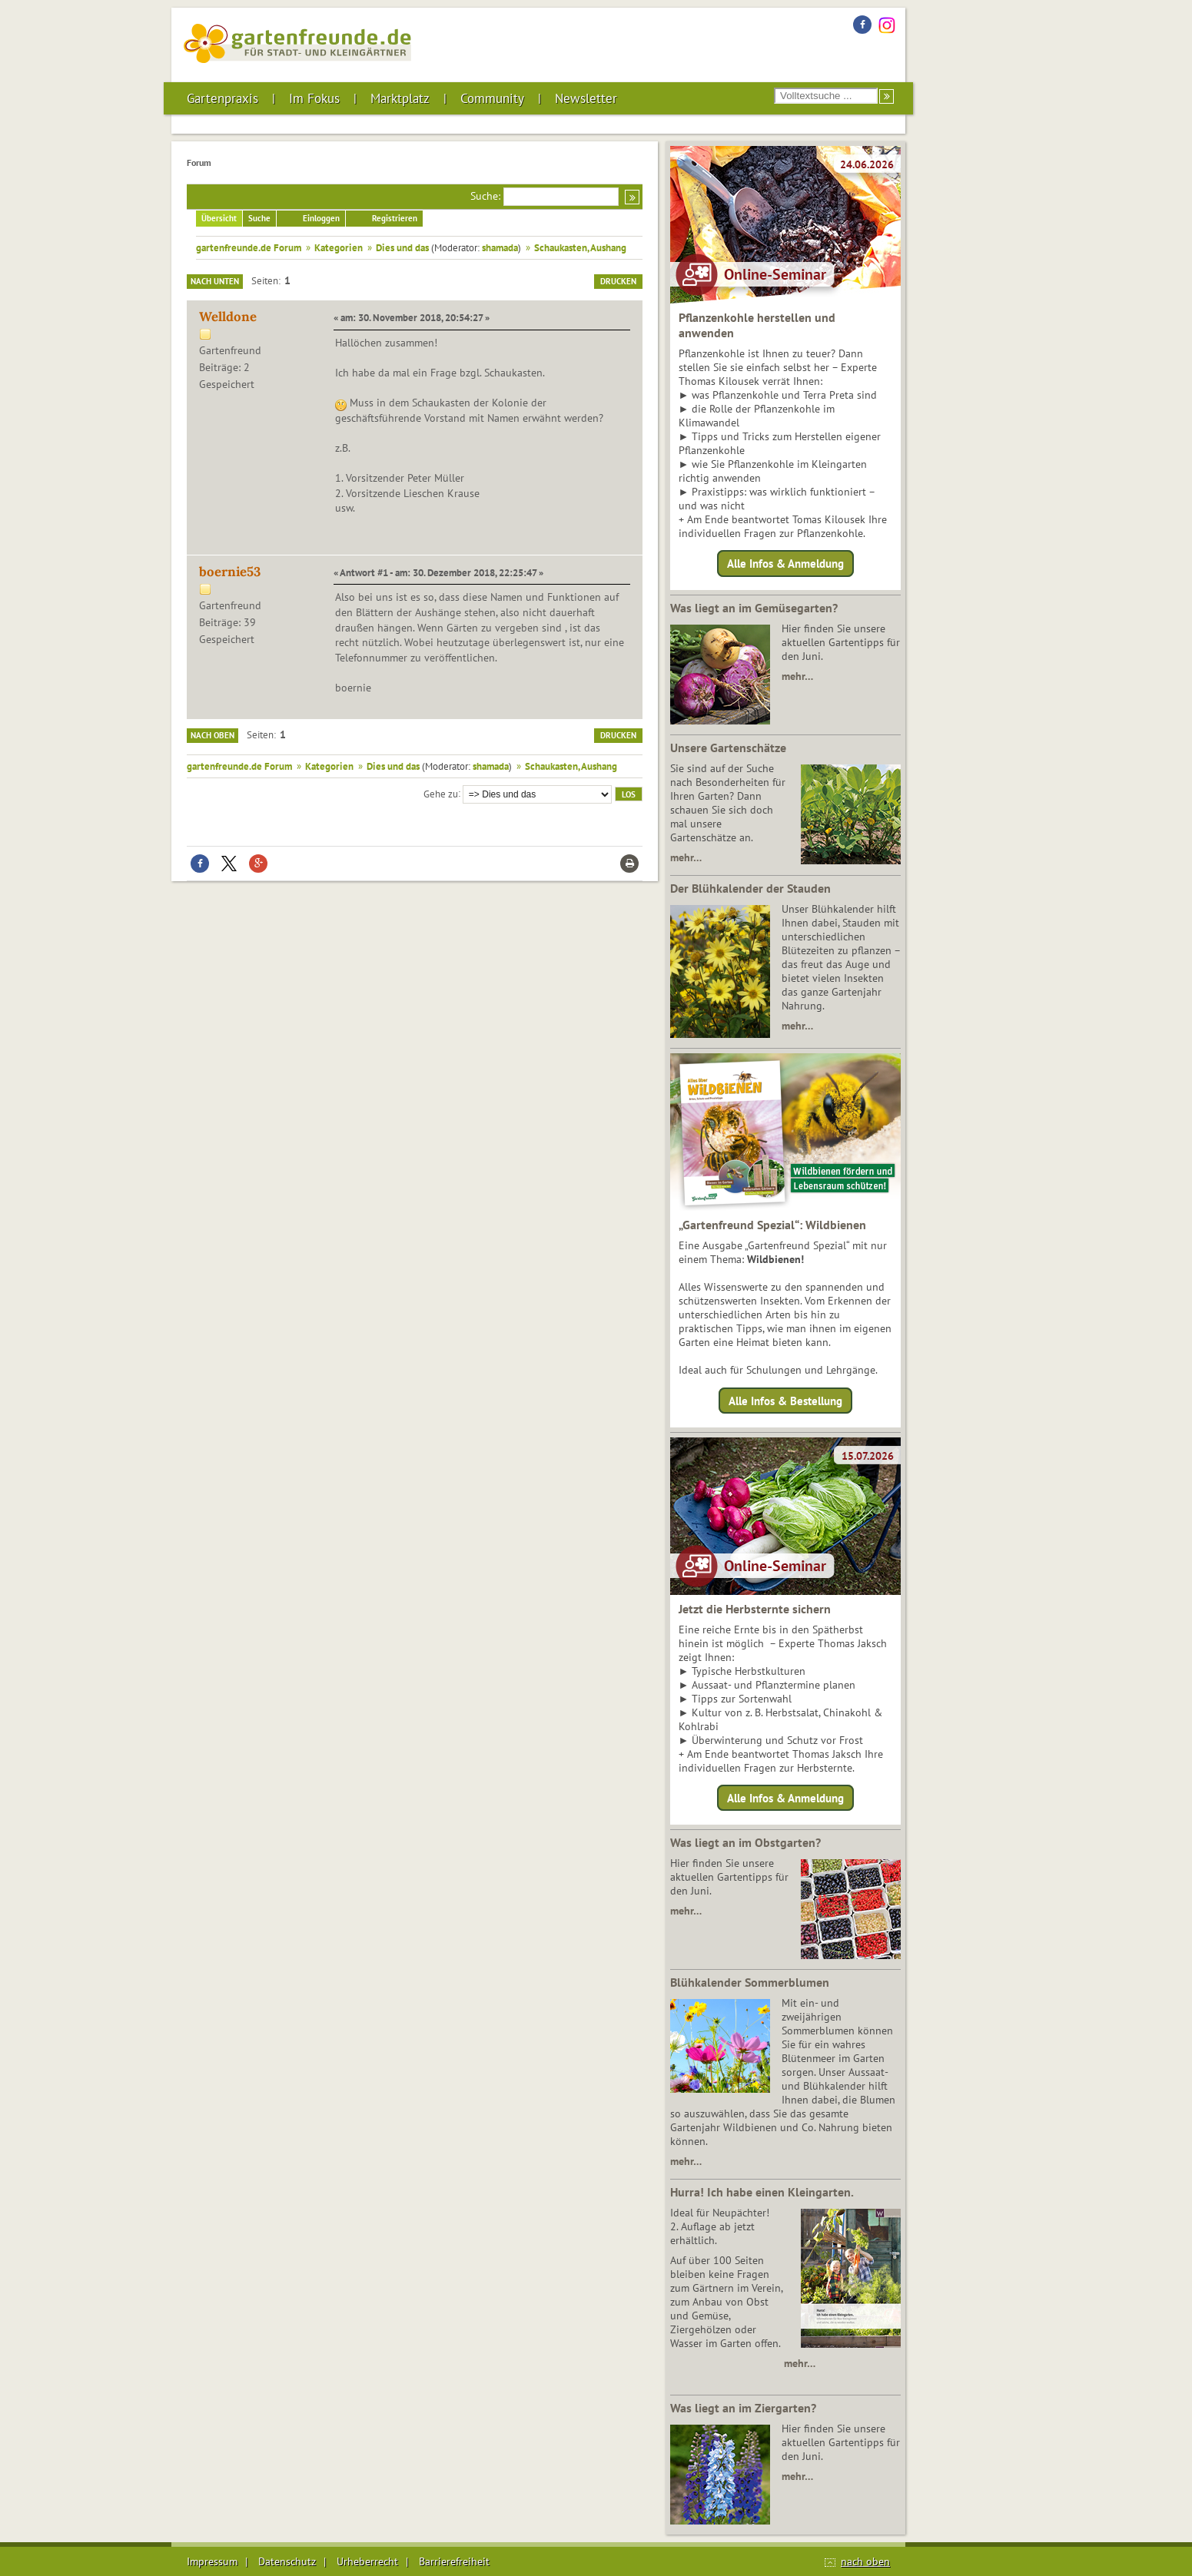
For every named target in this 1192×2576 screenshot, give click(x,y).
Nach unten (215, 281)
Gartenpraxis (222, 98)
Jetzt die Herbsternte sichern (755, 1608)
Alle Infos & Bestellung (785, 1400)
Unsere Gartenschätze (728, 747)
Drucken (618, 281)
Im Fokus (314, 98)
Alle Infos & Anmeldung (785, 563)
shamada (500, 247)
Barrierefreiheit (454, 2561)
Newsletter (586, 98)
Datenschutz (287, 2561)
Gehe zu (440, 793)
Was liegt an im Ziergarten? (743, 2407)
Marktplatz (400, 98)
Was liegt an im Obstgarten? (745, 1842)
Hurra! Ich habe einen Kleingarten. (762, 2192)
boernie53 (230, 571)
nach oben (865, 2561)
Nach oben (212, 735)
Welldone (228, 316)
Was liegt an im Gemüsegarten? (754, 607)
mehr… (797, 676)
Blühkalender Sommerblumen (749, 1982)
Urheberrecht (367, 2561)
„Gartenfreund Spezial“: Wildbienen (772, 1224)
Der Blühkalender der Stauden (750, 888)
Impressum (212, 2561)
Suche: (485, 196)
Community (492, 98)
